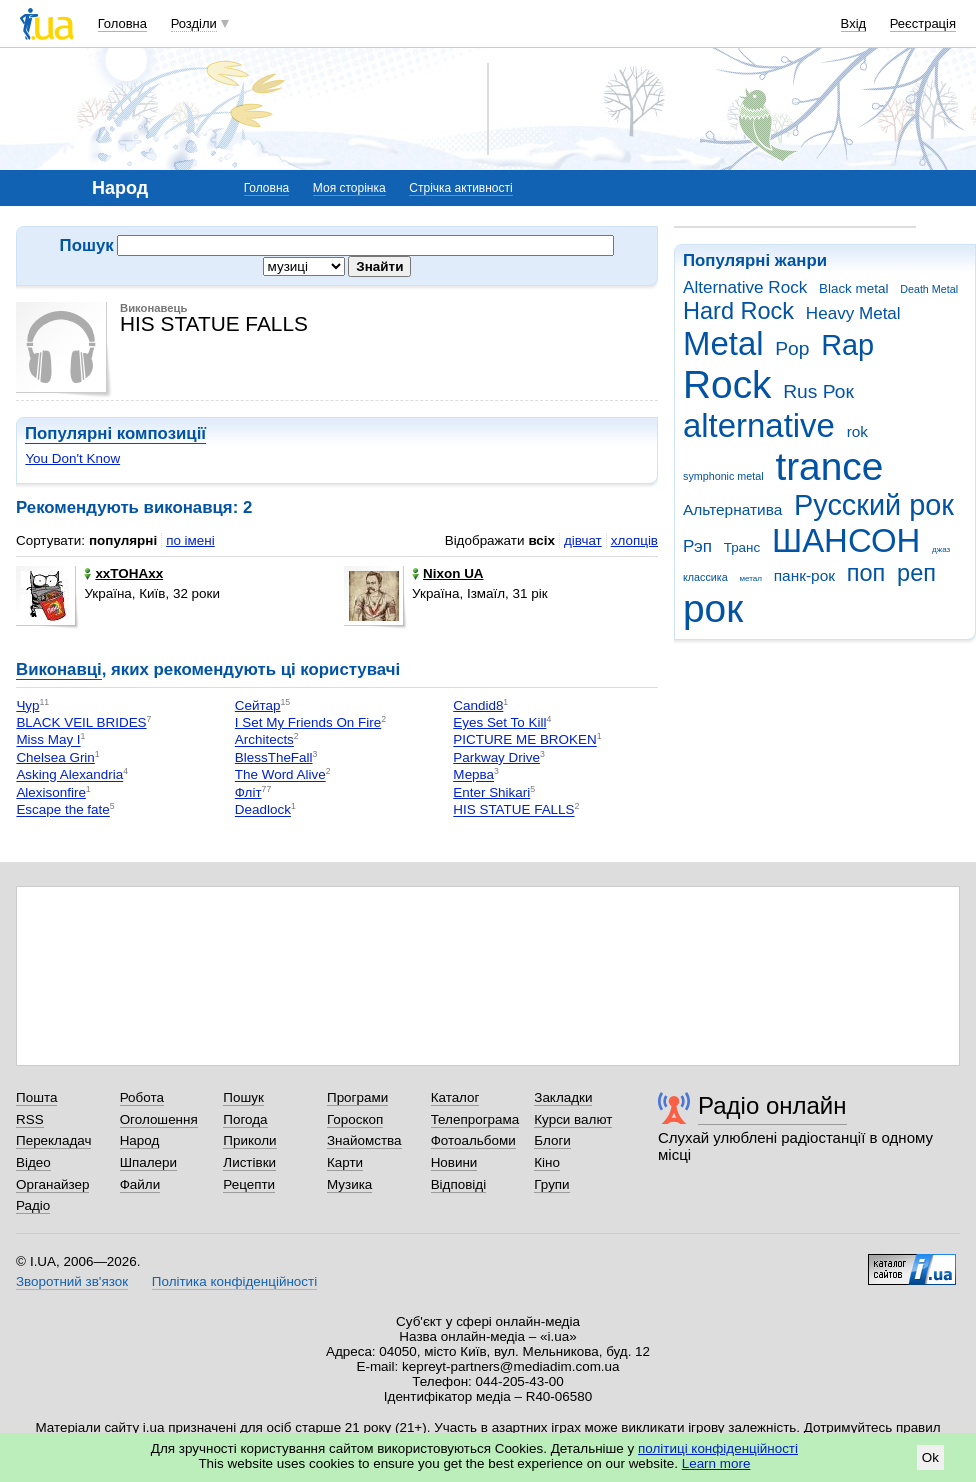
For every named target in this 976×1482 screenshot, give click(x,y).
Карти (345, 1162)
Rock (727, 384)
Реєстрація (923, 23)
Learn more (716, 1463)
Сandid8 (478, 705)
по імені (190, 540)
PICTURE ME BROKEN (524, 740)
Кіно (547, 1162)
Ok (930, 1457)
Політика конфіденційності (234, 1281)
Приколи (249, 1140)
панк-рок (804, 575)
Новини (454, 1162)
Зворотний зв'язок (72, 1281)
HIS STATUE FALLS (513, 810)
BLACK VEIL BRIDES (81, 722)
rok (857, 431)
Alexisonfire (50, 792)
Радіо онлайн (772, 1105)
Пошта (36, 1097)
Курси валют (573, 1119)
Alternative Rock (745, 287)
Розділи (194, 23)
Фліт (248, 792)
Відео (33, 1162)
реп (916, 573)
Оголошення (159, 1119)
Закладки (563, 1097)
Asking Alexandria (69, 775)
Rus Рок (818, 391)
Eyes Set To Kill (499, 722)
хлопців (634, 540)
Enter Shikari (491, 792)
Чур (27, 705)
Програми (357, 1097)
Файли (140, 1184)
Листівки (249, 1162)
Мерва (473, 775)
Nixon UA (447, 573)
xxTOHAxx (123, 573)
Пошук (243, 1097)
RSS (30, 1119)
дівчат (583, 540)
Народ (140, 1140)
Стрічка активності (460, 188)
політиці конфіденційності (718, 1448)
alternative (759, 425)
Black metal (853, 288)
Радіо (33, 1205)
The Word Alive (280, 775)
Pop (792, 348)
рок (713, 608)
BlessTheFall (274, 757)
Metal (723, 343)
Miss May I (48, 740)
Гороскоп (355, 1119)
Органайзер (52, 1184)
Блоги (552, 1140)
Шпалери (148, 1162)
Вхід (854, 23)
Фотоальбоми (473, 1140)
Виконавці (59, 669)
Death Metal (929, 289)
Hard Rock (738, 311)
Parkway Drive (496, 757)
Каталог (455, 1097)
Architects (264, 740)
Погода (245, 1119)
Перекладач (53, 1140)
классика (705, 577)
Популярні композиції (115, 433)
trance (829, 466)
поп (866, 573)
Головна (122, 23)
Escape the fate (62, 810)
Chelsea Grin (55, 757)
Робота (142, 1097)
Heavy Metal (853, 313)
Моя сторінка (349, 188)
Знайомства (364, 1140)
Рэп (697, 546)
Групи (551, 1184)
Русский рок (874, 505)
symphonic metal (723, 476)
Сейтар (258, 705)
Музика (349, 1184)
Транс (742, 547)
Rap (847, 345)
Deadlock (263, 810)
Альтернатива (732, 509)
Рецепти (249, 1184)
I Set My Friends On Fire (308, 722)
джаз (941, 549)
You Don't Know (72, 458)
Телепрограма (475, 1119)
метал (750, 578)
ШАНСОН (846, 540)
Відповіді (459, 1184)
